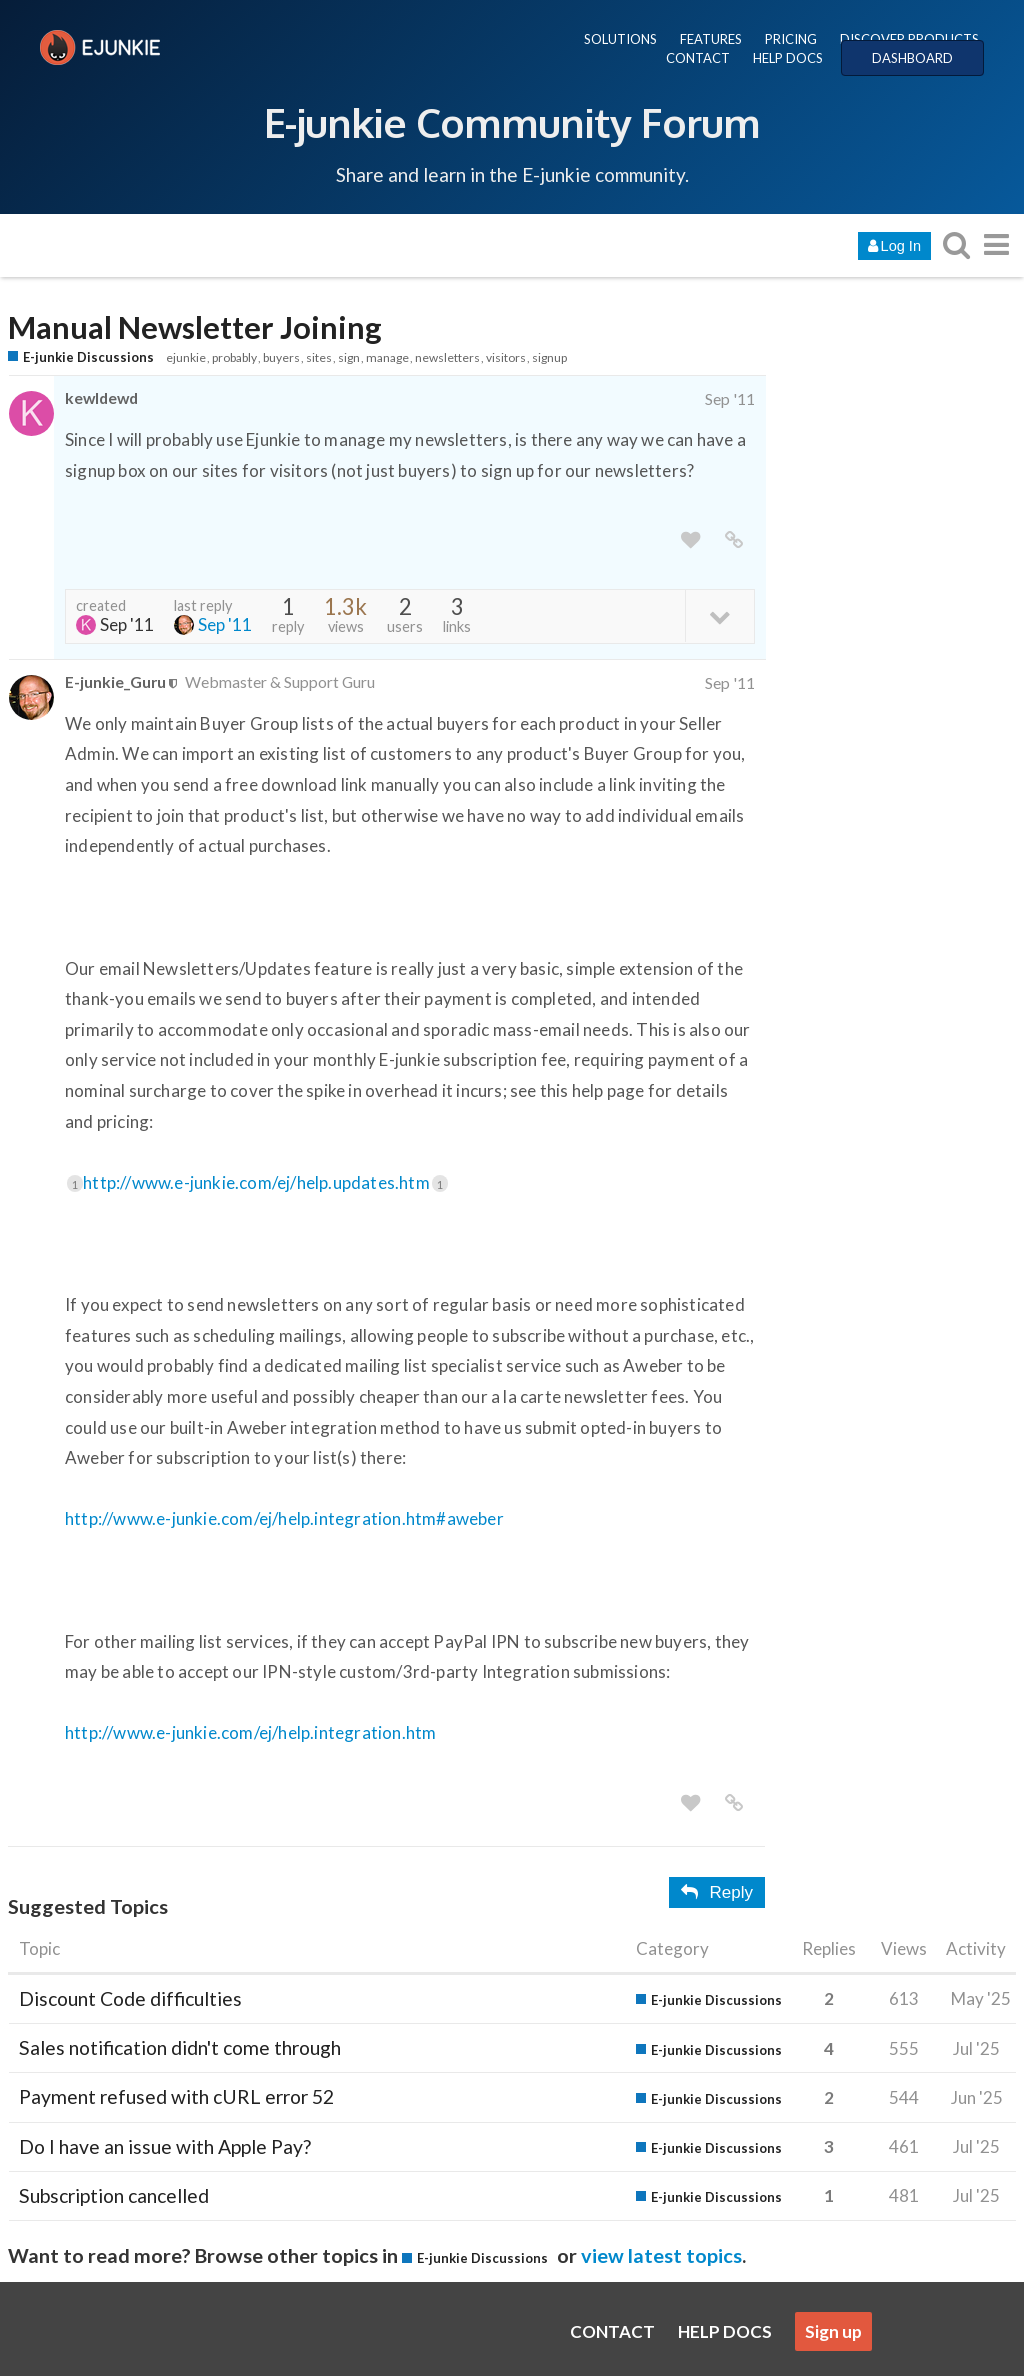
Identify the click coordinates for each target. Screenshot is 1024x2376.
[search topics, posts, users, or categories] (956, 244)
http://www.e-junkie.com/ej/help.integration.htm (250, 1732)
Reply (717, 1892)
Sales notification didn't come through (180, 2047)
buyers (281, 357)
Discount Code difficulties (130, 1998)
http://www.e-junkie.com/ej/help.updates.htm (265, 1182)
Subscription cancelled (114, 2195)
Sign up (833, 2331)
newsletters (447, 357)
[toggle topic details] (719, 615)
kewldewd (101, 397)
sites (319, 357)
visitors (506, 357)
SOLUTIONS (620, 39)
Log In (894, 246)
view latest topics (661, 2255)
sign (349, 357)
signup (549, 357)
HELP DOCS (788, 58)
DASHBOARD (912, 58)
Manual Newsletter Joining (195, 327)
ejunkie (186, 357)
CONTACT (698, 58)
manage (387, 357)
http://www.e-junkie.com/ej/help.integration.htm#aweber (284, 1518)
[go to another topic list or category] (996, 244)
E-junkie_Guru (115, 681)
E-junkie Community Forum (512, 122)
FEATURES (711, 39)
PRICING (791, 39)
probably (234, 357)
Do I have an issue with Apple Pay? (165, 2146)
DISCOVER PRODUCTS (909, 39)
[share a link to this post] (734, 540)
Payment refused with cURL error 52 (176, 2096)
